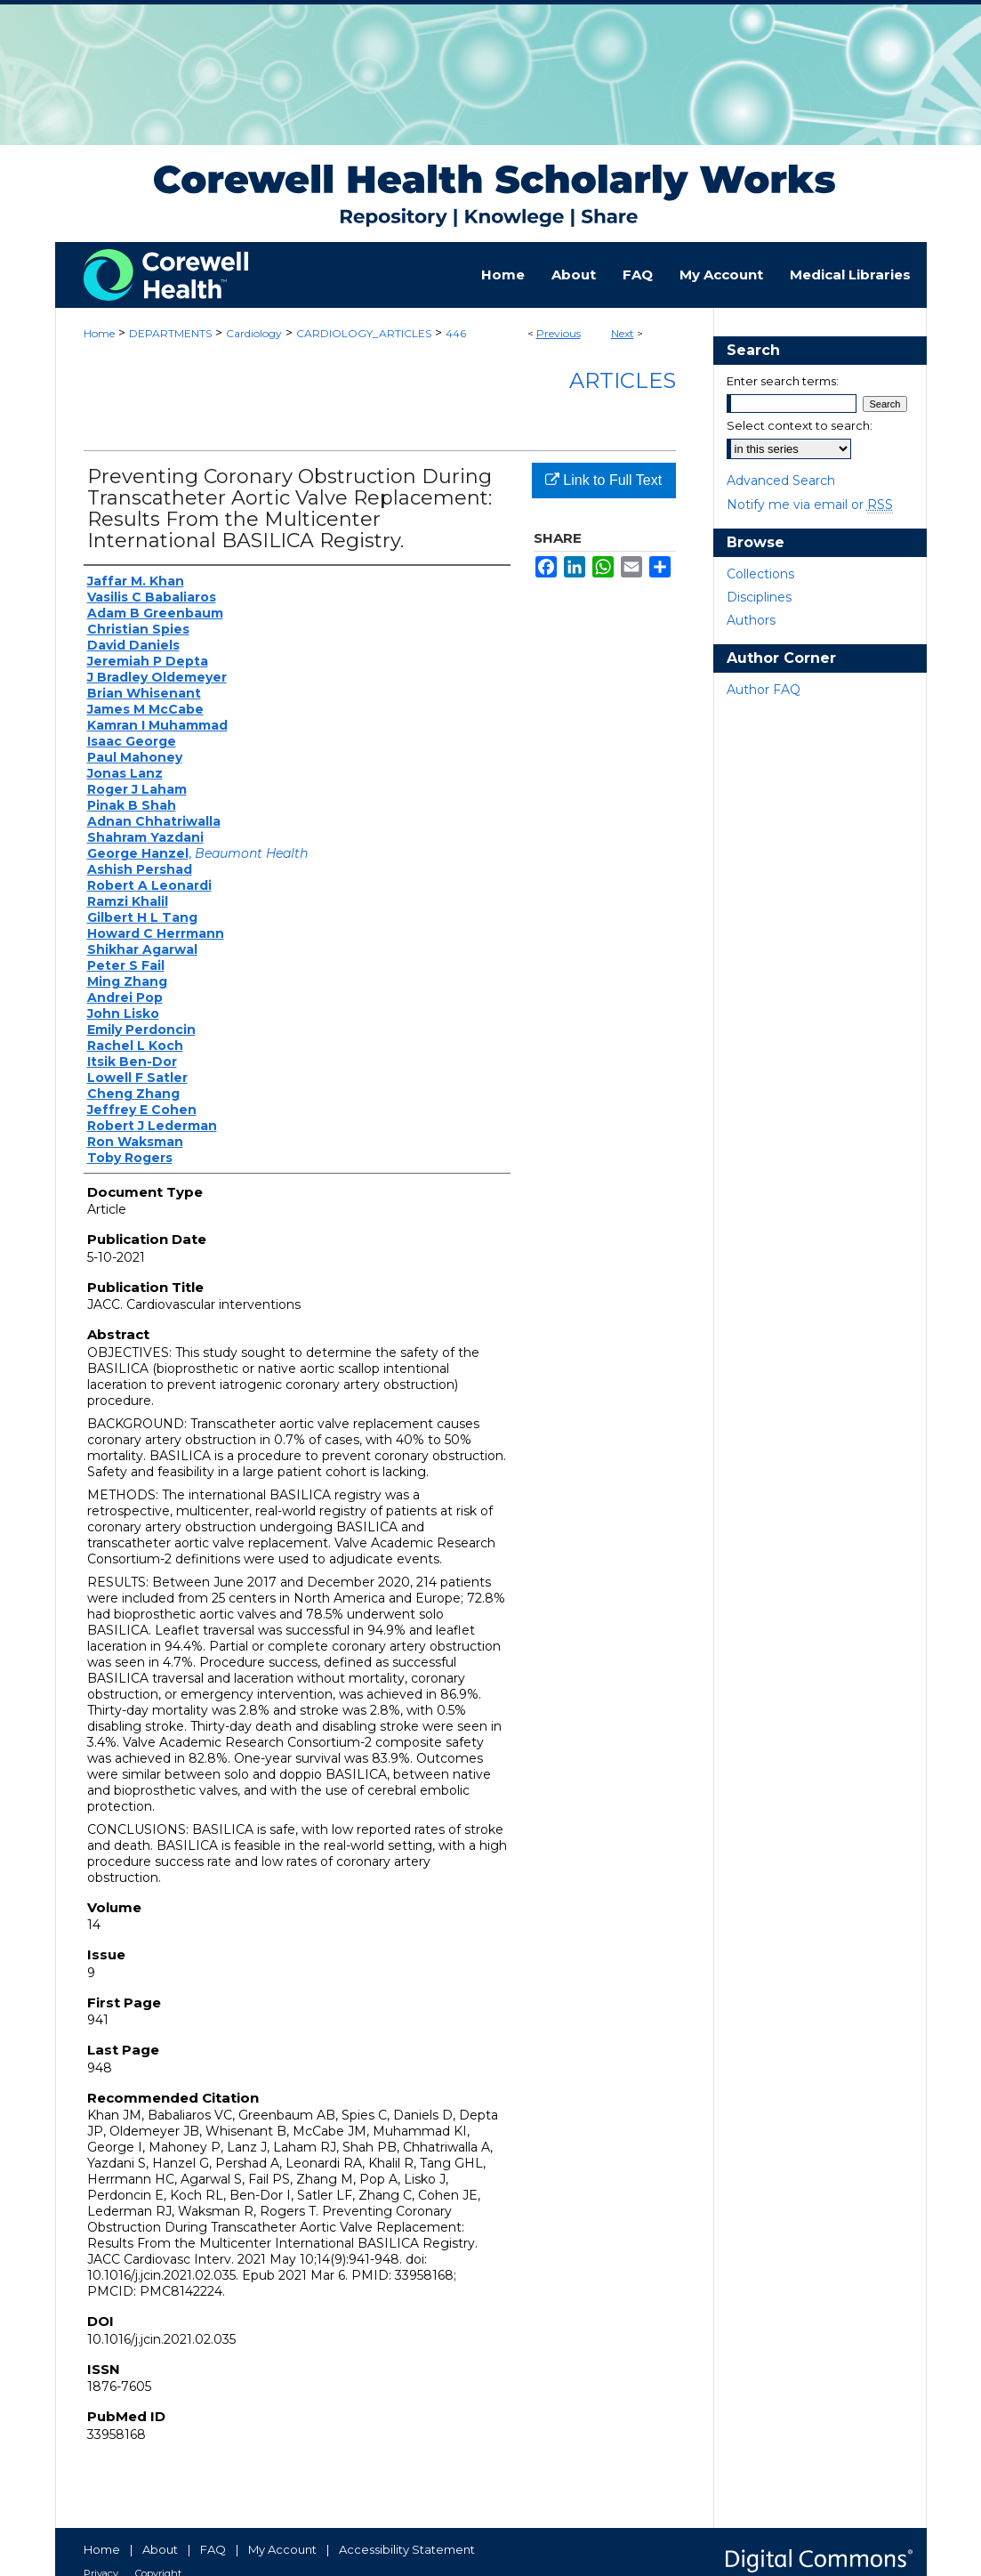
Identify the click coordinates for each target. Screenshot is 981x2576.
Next (622, 333)
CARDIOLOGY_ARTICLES (363, 333)
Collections (760, 574)
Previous (558, 333)
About (160, 2549)
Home (99, 333)
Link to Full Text (603, 480)
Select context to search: (799, 425)
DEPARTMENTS (170, 333)
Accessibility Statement (407, 2549)
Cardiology (254, 333)
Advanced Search (781, 480)
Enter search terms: (783, 381)
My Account (282, 2549)
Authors (751, 620)
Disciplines (759, 597)
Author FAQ (763, 690)
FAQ (213, 2549)
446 (456, 333)
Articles (622, 380)
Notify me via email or (810, 505)
